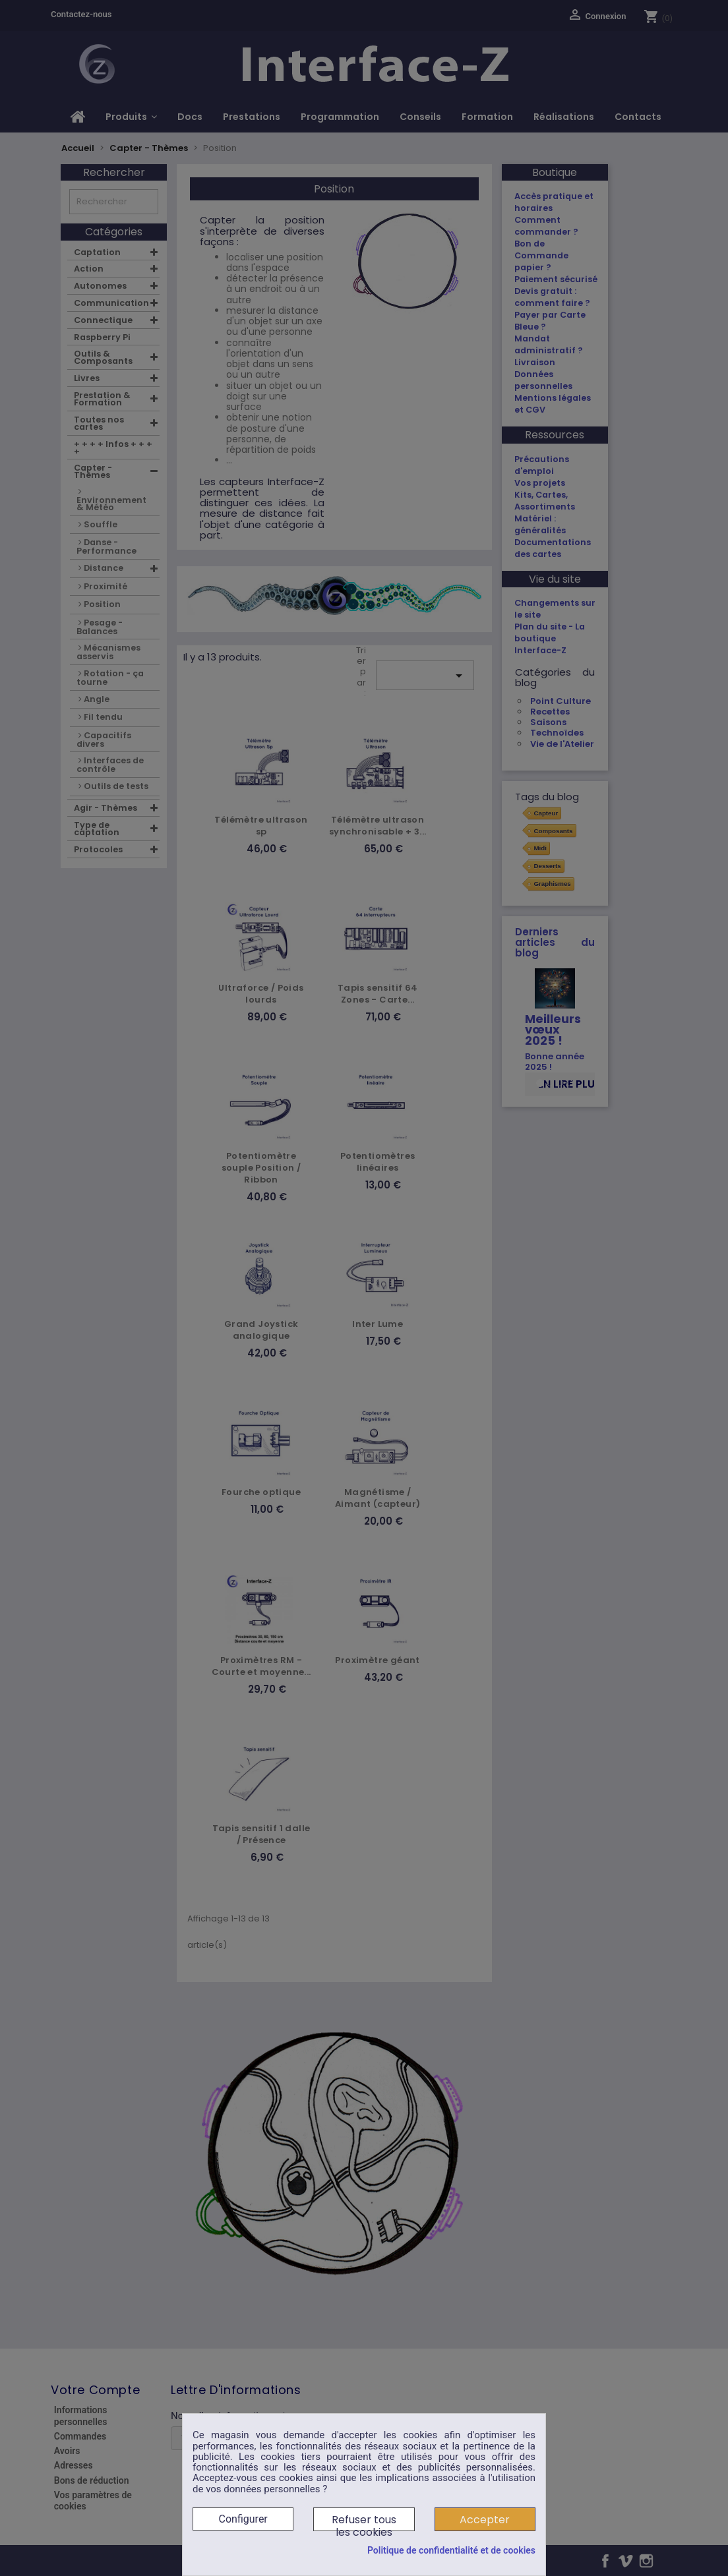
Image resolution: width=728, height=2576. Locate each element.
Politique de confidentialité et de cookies (451, 2550)
